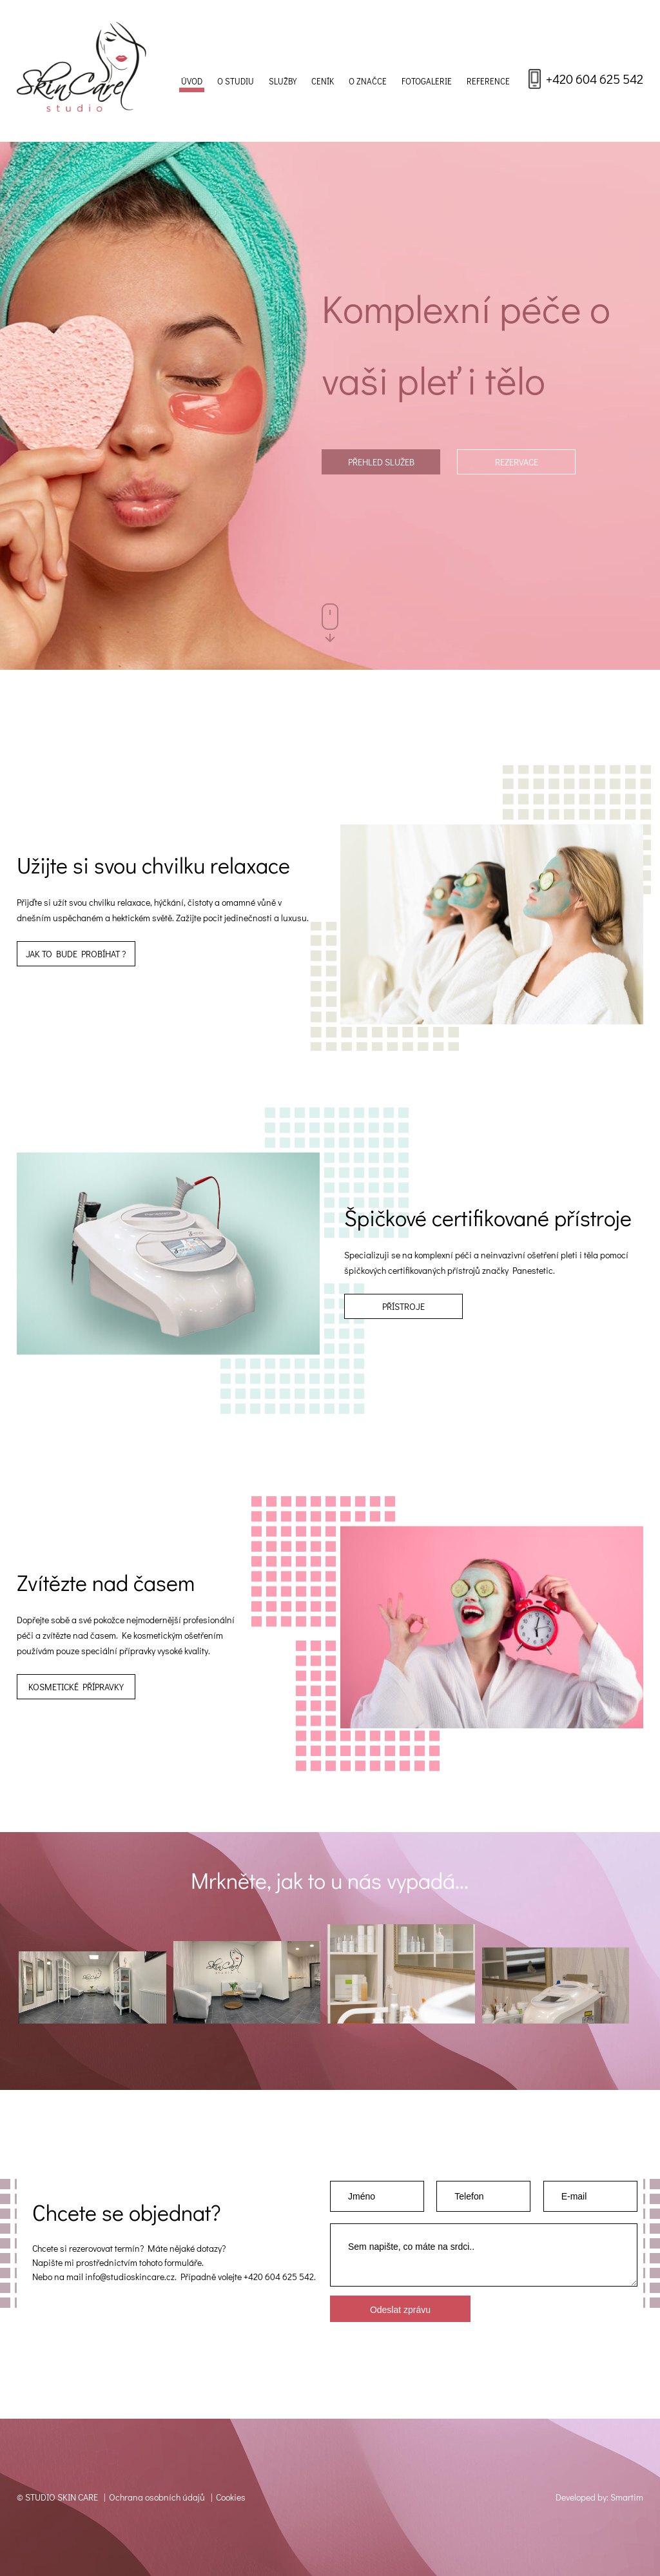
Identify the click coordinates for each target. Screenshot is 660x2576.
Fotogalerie (427, 80)
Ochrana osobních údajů (157, 2497)
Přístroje (403, 1306)
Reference (488, 80)
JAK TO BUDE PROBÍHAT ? (76, 954)
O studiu (235, 80)
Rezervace (516, 462)
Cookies (231, 2497)
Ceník (322, 80)
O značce (368, 80)
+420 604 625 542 (594, 78)
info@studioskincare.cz (130, 2276)
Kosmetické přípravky (76, 1687)
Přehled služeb (381, 462)
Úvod (191, 80)
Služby (282, 80)
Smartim (626, 2497)
